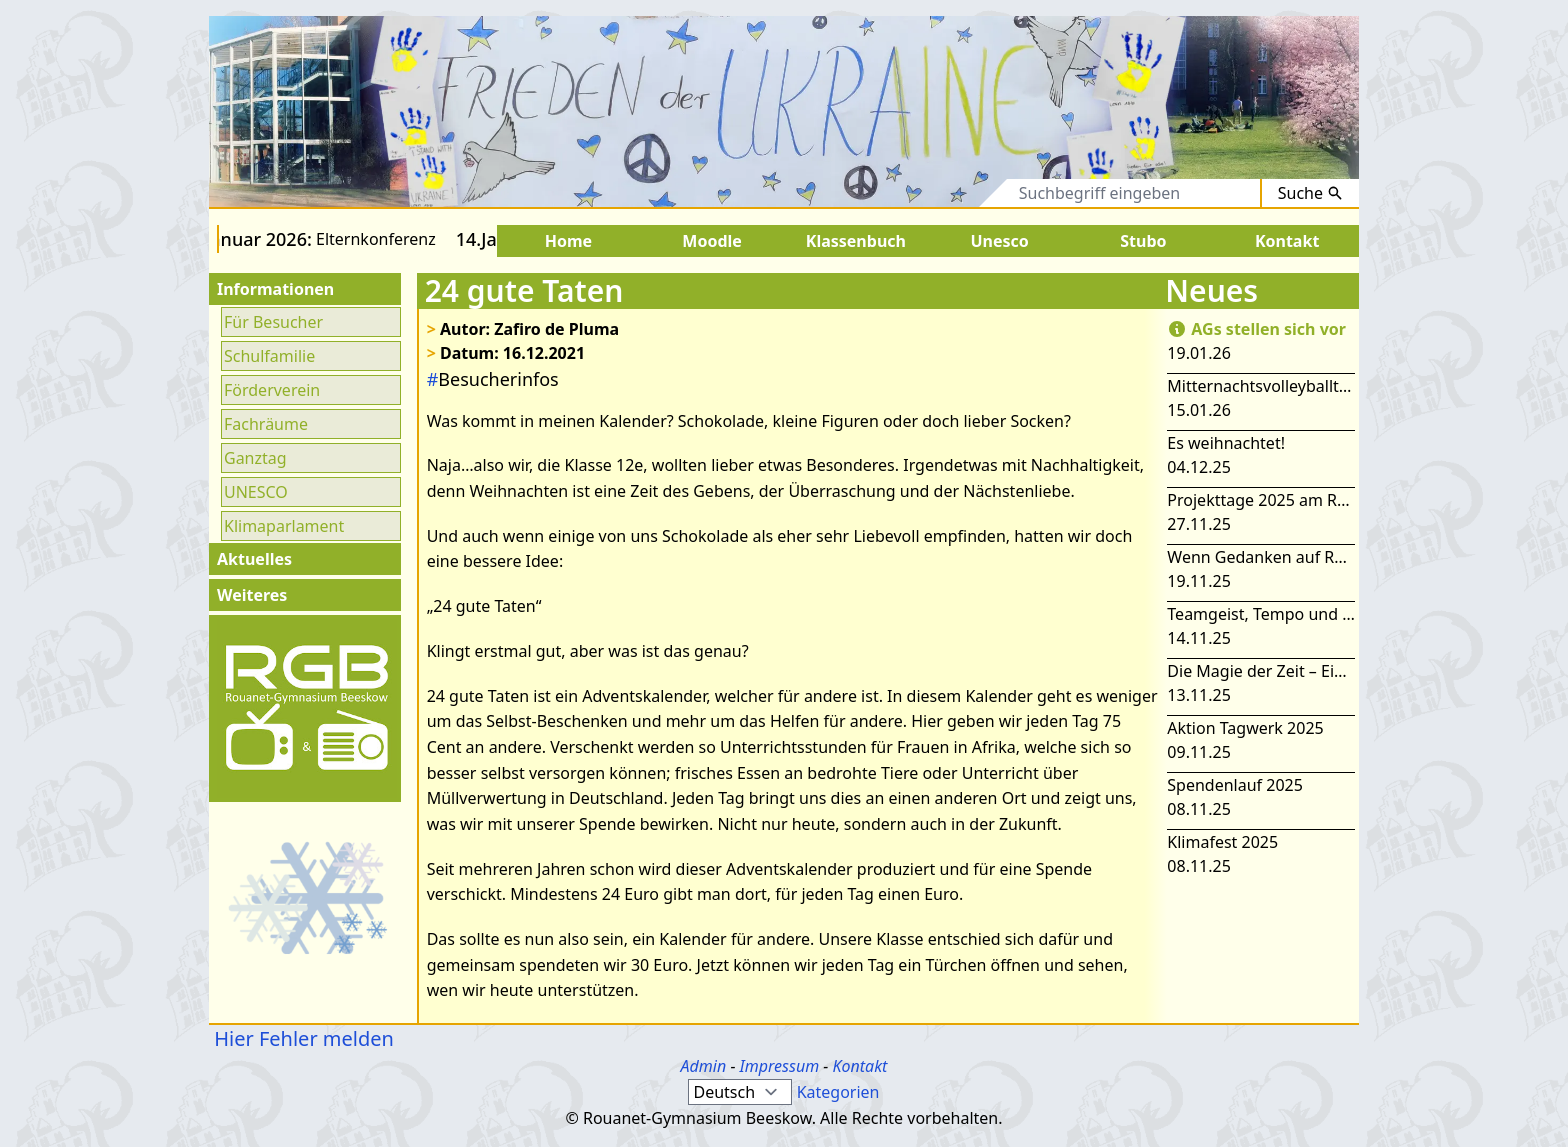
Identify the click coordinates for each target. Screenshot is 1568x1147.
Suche (1310, 193)
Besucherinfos (493, 379)
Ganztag (255, 458)
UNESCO (256, 492)
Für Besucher (273, 322)
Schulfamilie (269, 356)
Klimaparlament (284, 526)
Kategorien (838, 1092)
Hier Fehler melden (301, 1038)
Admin (704, 1066)
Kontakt (859, 1066)
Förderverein (272, 390)
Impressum (780, 1066)
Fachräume (266, 424)
